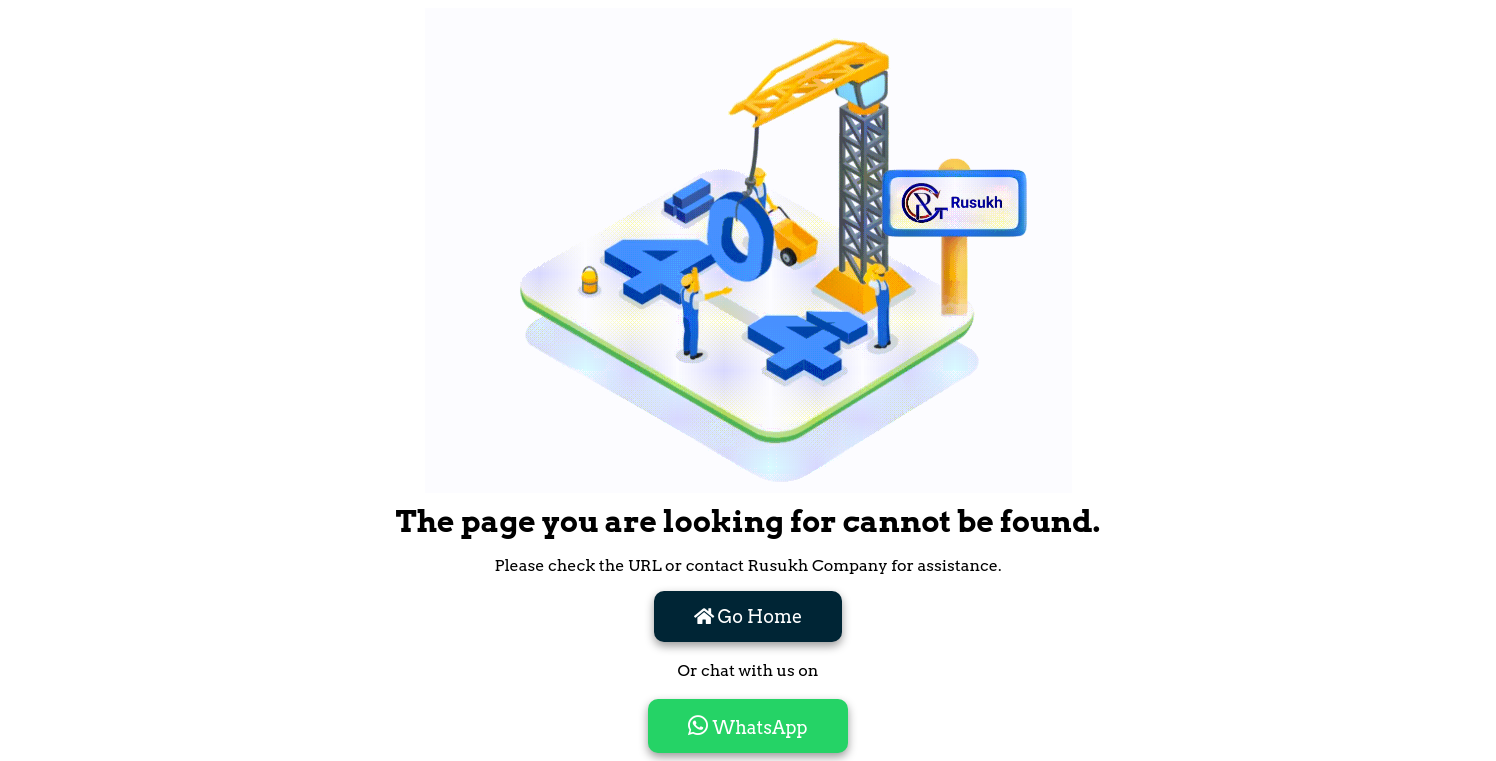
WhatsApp (747, 726)
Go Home (748, 616)
